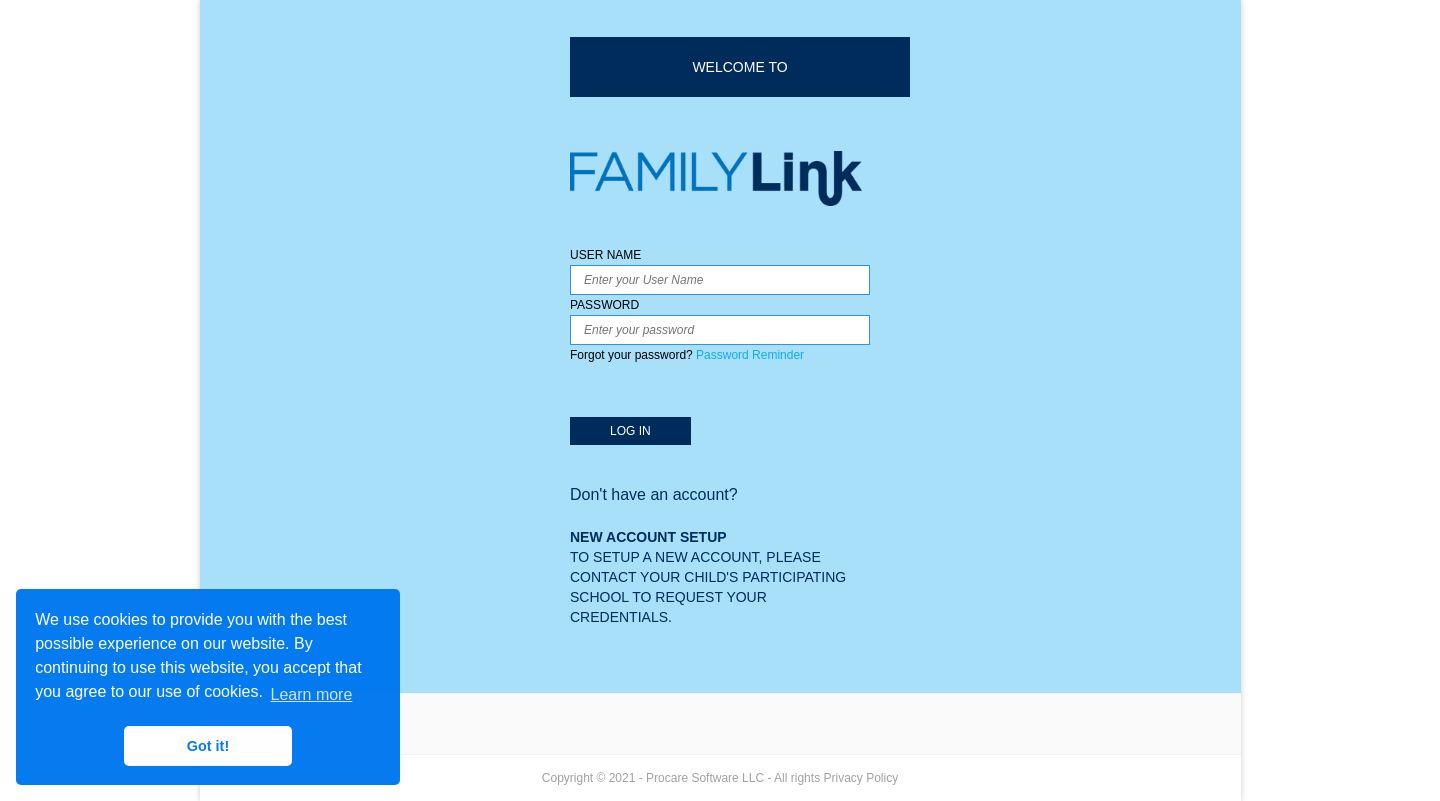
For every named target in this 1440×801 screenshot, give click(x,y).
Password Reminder (750, 355)
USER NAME (720, 271)
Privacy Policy (860, 778)
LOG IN (630, 431)
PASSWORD (720, 331)
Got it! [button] (208, 746)
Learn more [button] (312, 694)
